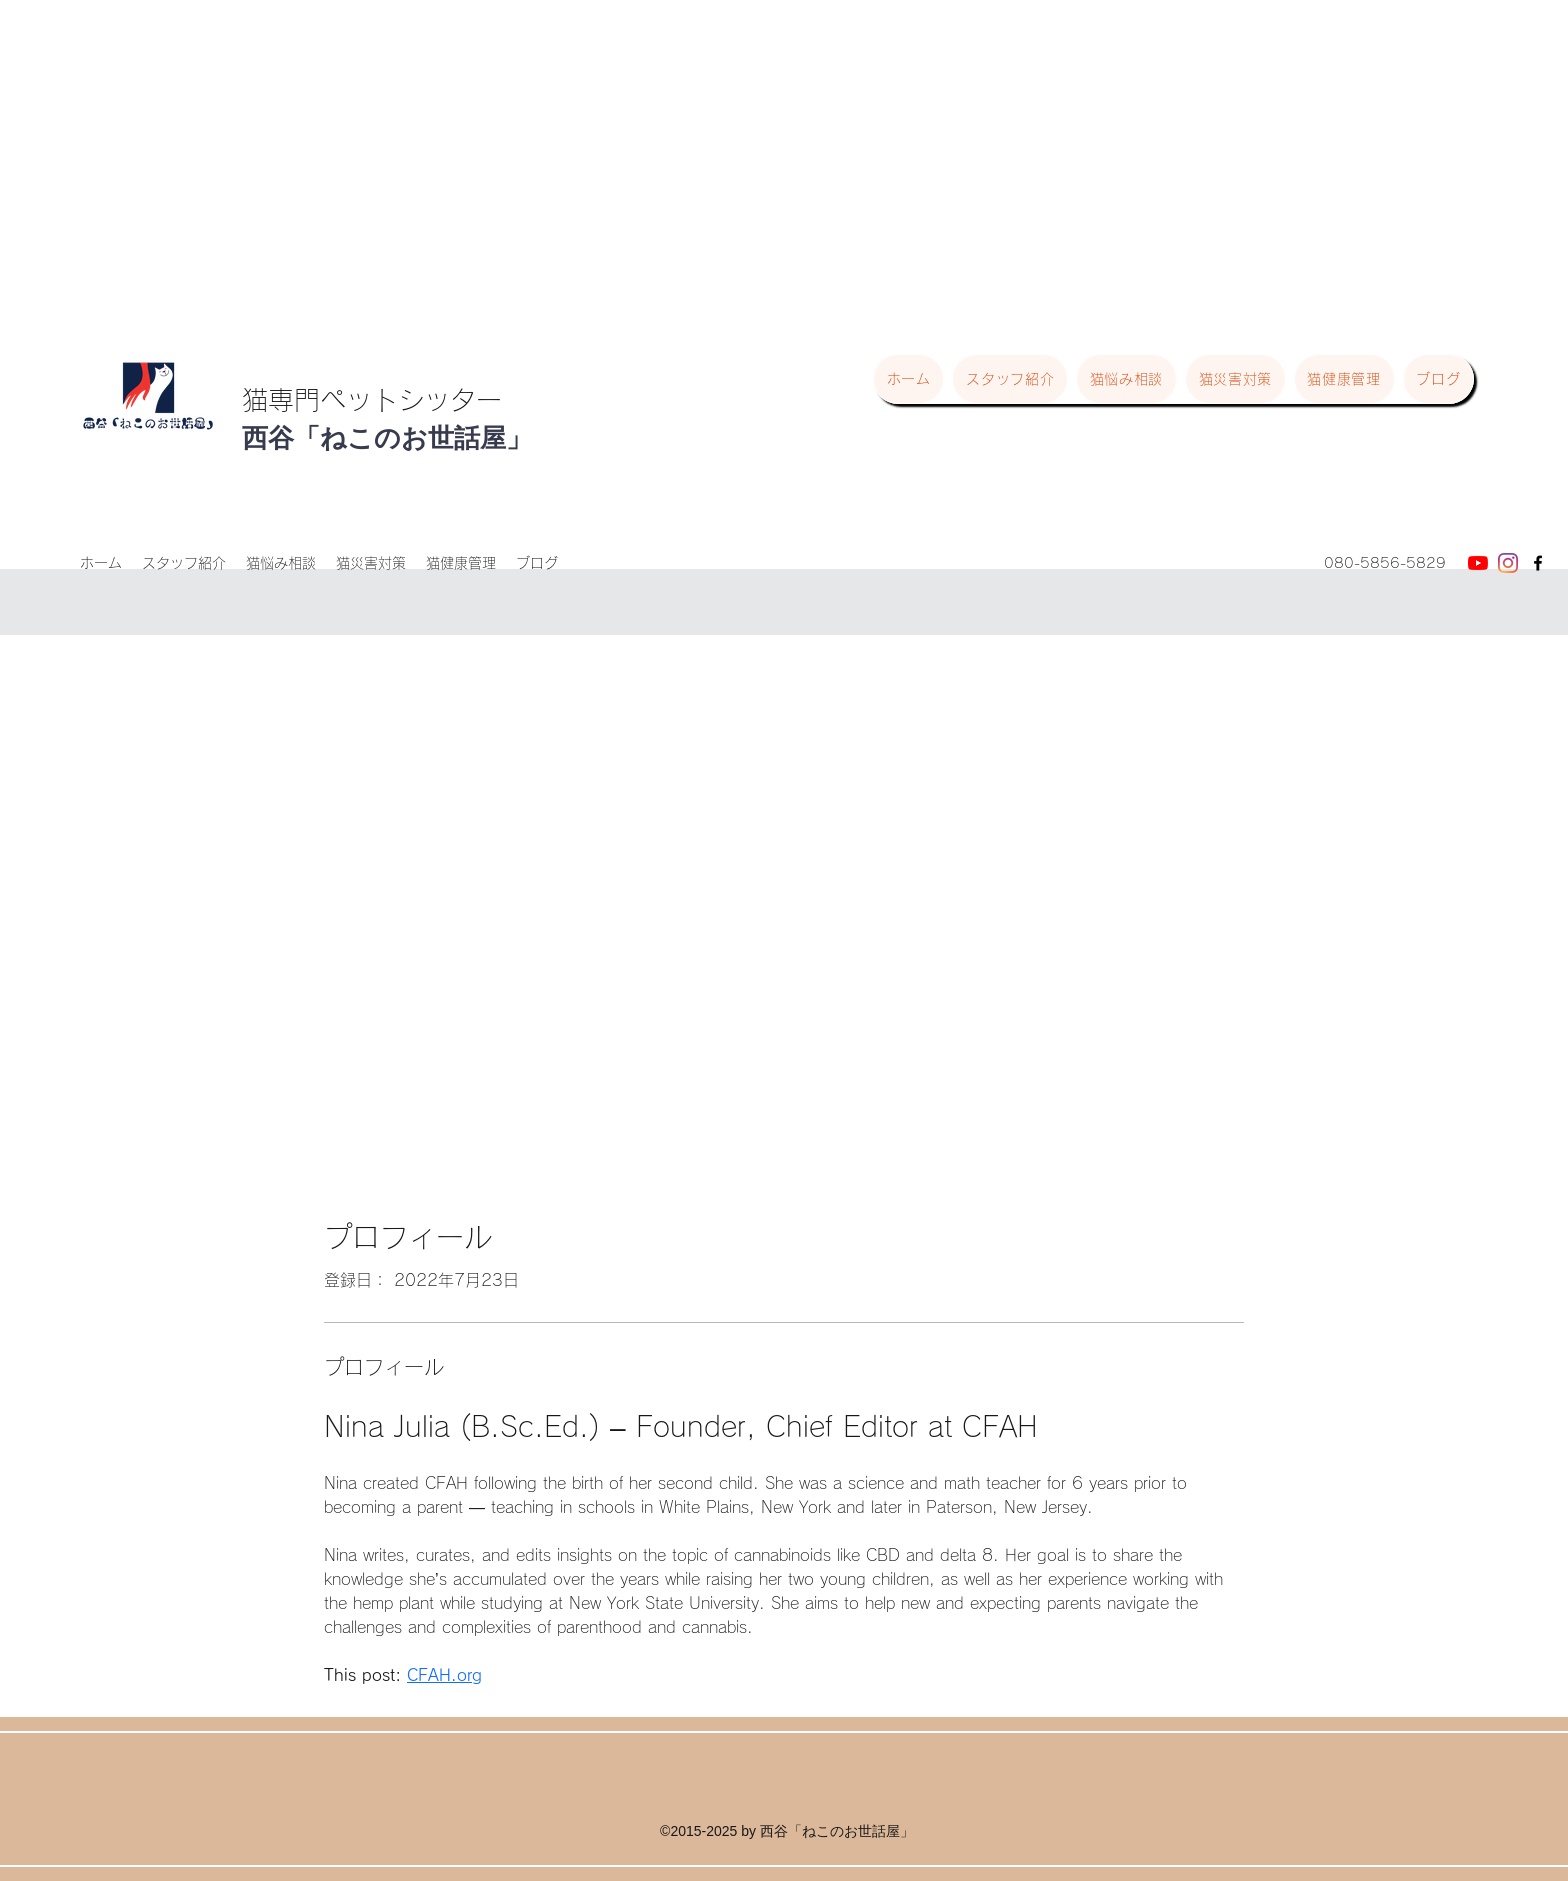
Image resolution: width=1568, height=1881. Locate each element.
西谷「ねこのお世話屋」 (387, 438)
